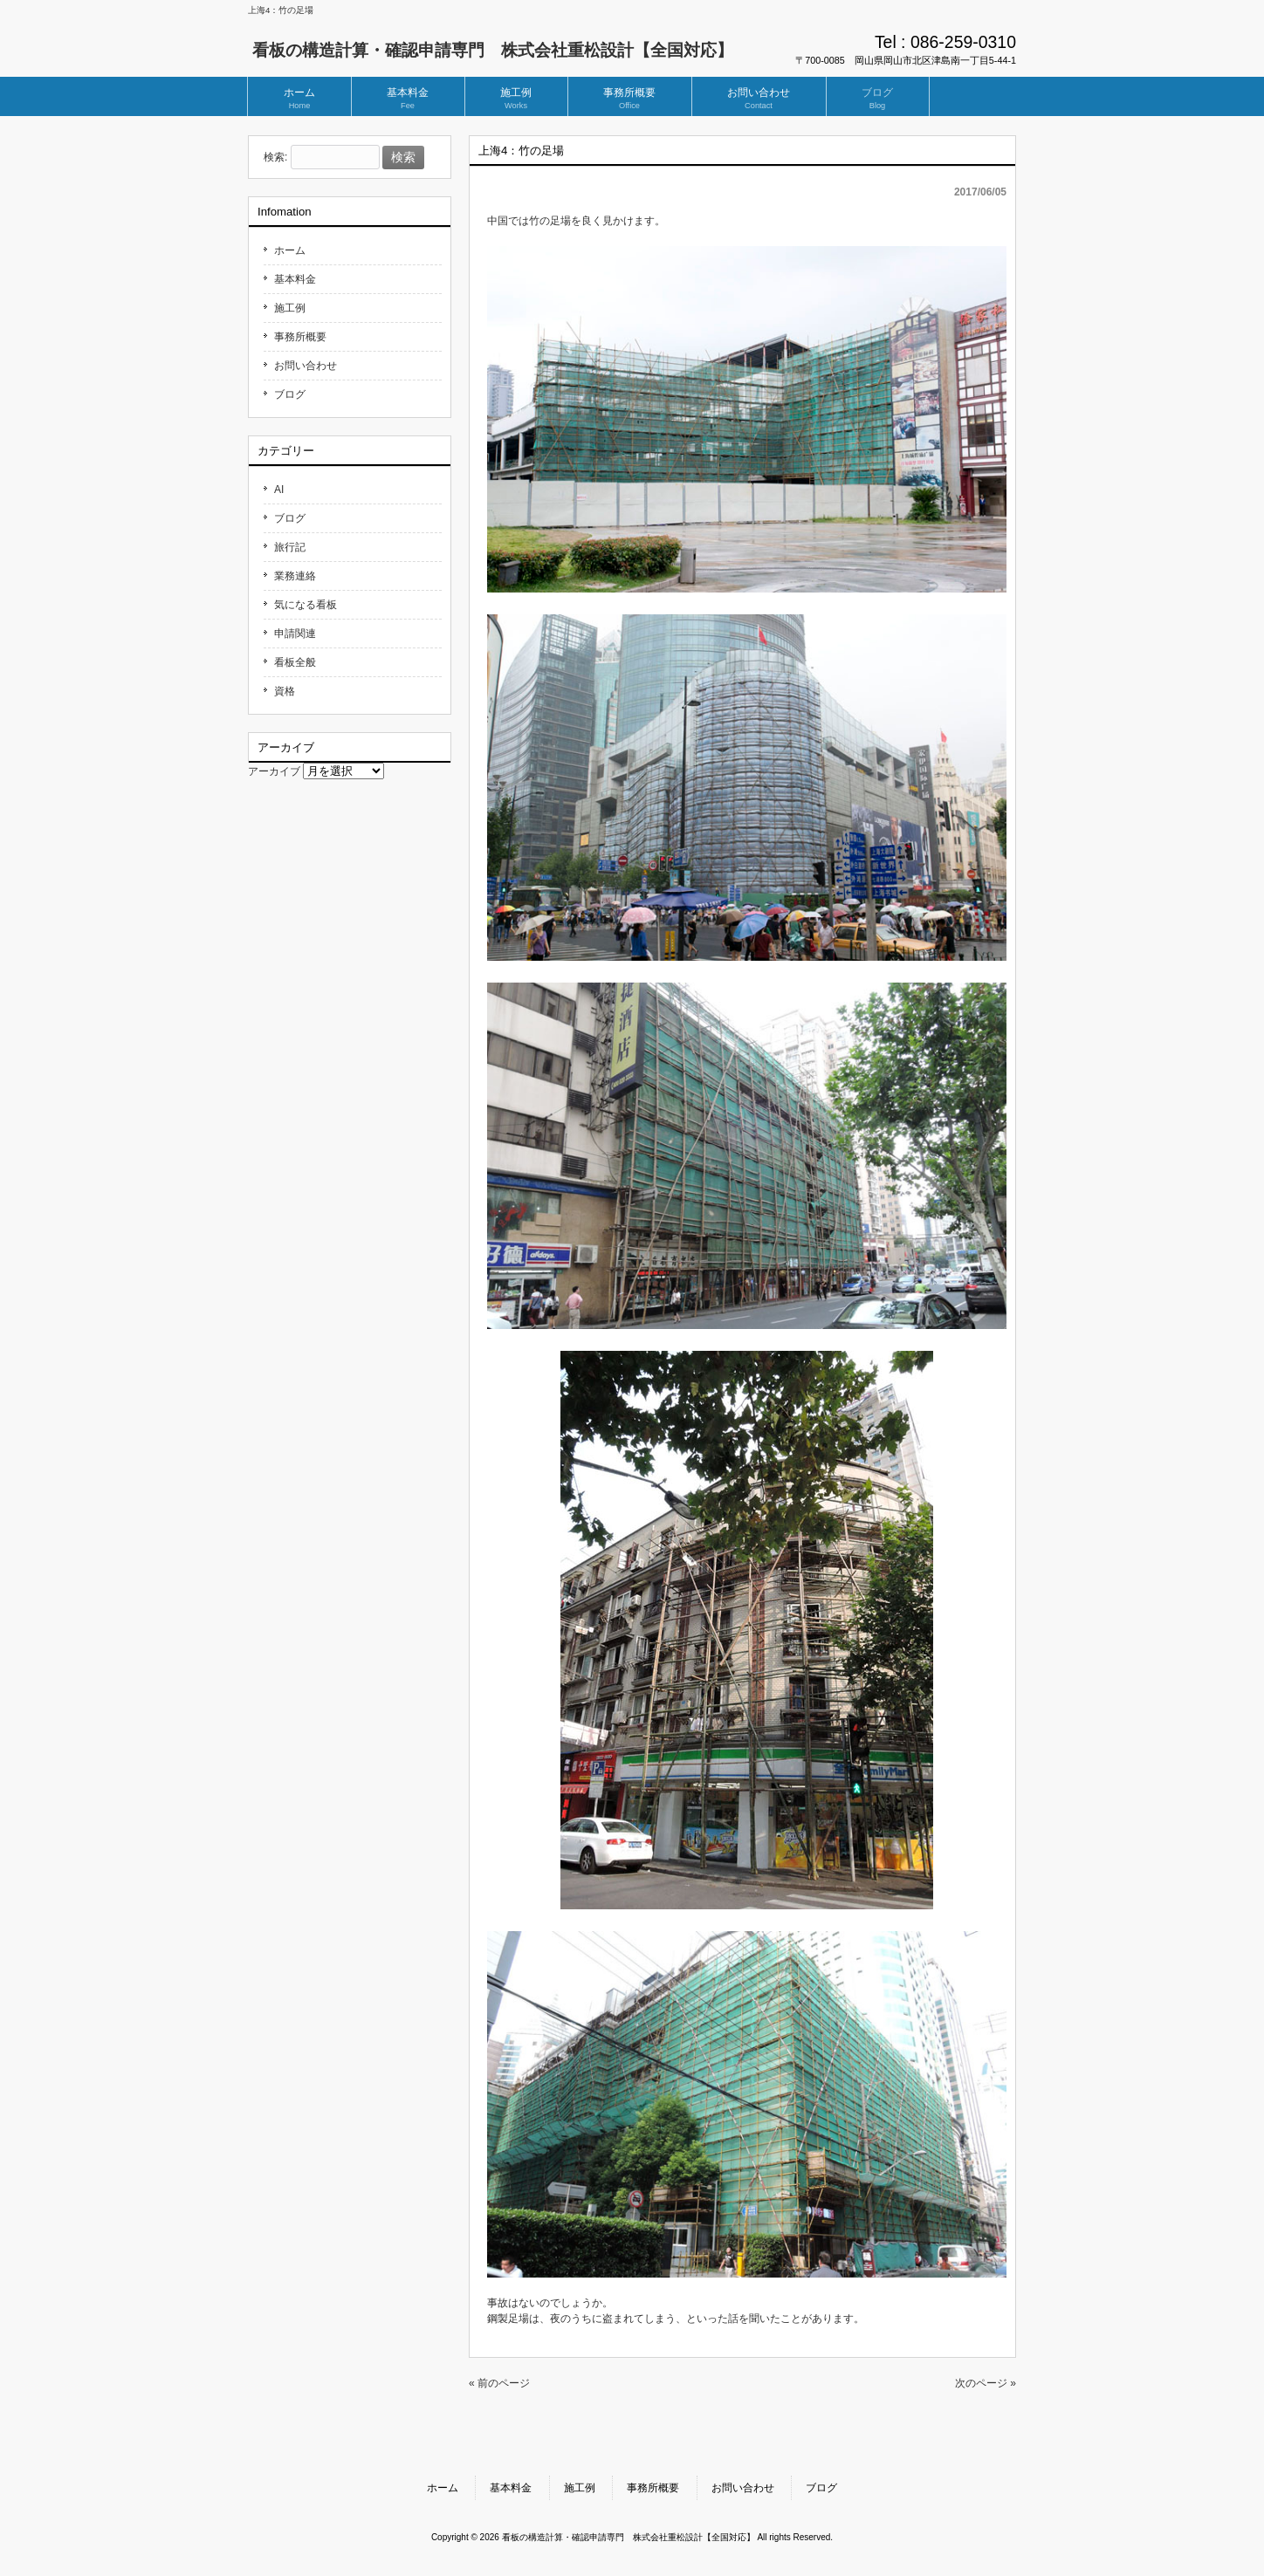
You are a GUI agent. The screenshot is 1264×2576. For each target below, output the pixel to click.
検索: (275, 158)
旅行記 (290, 547)
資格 (284, 691)
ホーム (290, 250)
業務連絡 (295, 576)
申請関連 (295, 633)
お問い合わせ (305, 366)
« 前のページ (499, 2383)
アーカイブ (274, 771)
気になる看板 (305, 605)
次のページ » (985, 2383)
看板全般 (295, 662)
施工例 (290, 308)
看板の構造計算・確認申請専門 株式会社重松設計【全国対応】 (492, 50)
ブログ (290, 394)
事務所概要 (300, 337)
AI (279, 489)
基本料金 (295, 279)
